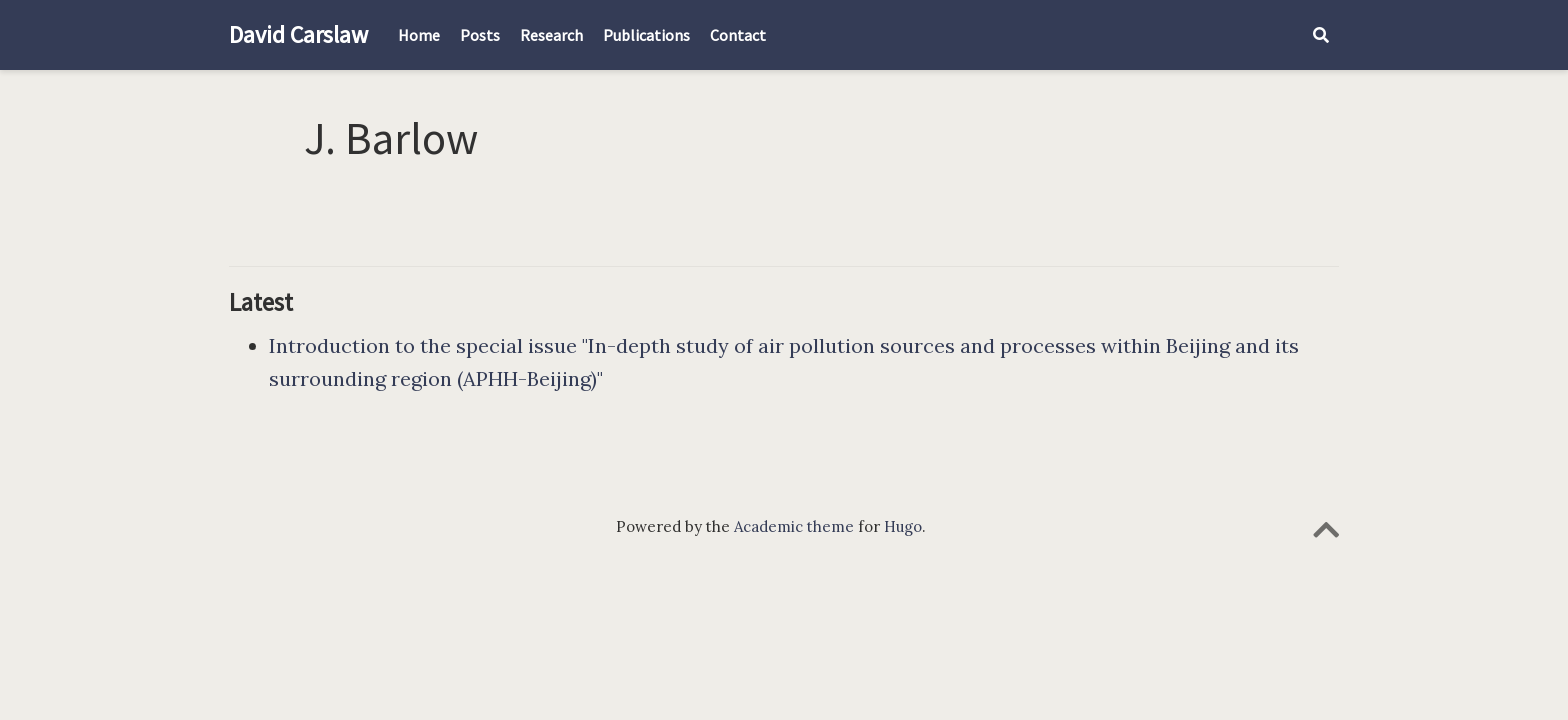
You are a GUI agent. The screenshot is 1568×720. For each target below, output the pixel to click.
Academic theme (794, 526)
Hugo (903, 526)
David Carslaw (298, 34)
